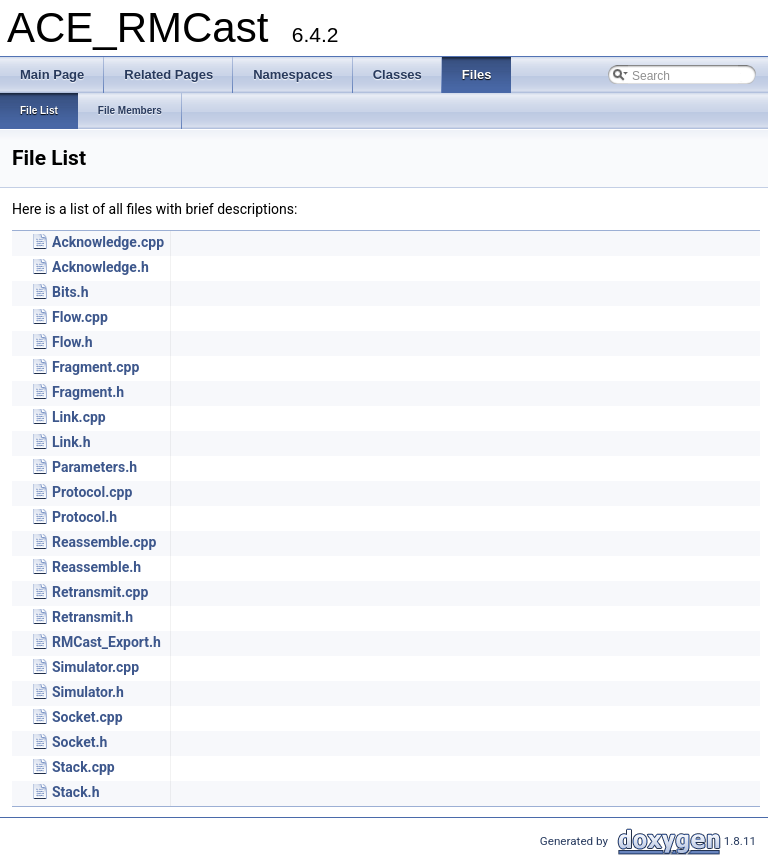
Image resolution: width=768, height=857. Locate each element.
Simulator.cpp (95, 667)
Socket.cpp (87, 717)
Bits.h (70, 292)
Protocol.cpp (92, 492)
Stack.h (76, 792)
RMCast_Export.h (106, 642)
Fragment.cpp (95, 367)
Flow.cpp (80, 317)
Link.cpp (79, 417)
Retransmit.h (92, 617)
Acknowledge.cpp (108, 242)
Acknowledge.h (100, 267)
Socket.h (79, 742)
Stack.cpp (83, 767)
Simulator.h (88, 692)
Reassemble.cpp (104, 542)
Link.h (71, 442)
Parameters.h (94, 467)
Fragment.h (88, 392)
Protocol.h (84, 517)
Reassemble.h (96, 567)
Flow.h (72, 342)
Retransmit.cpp (100, 592)
